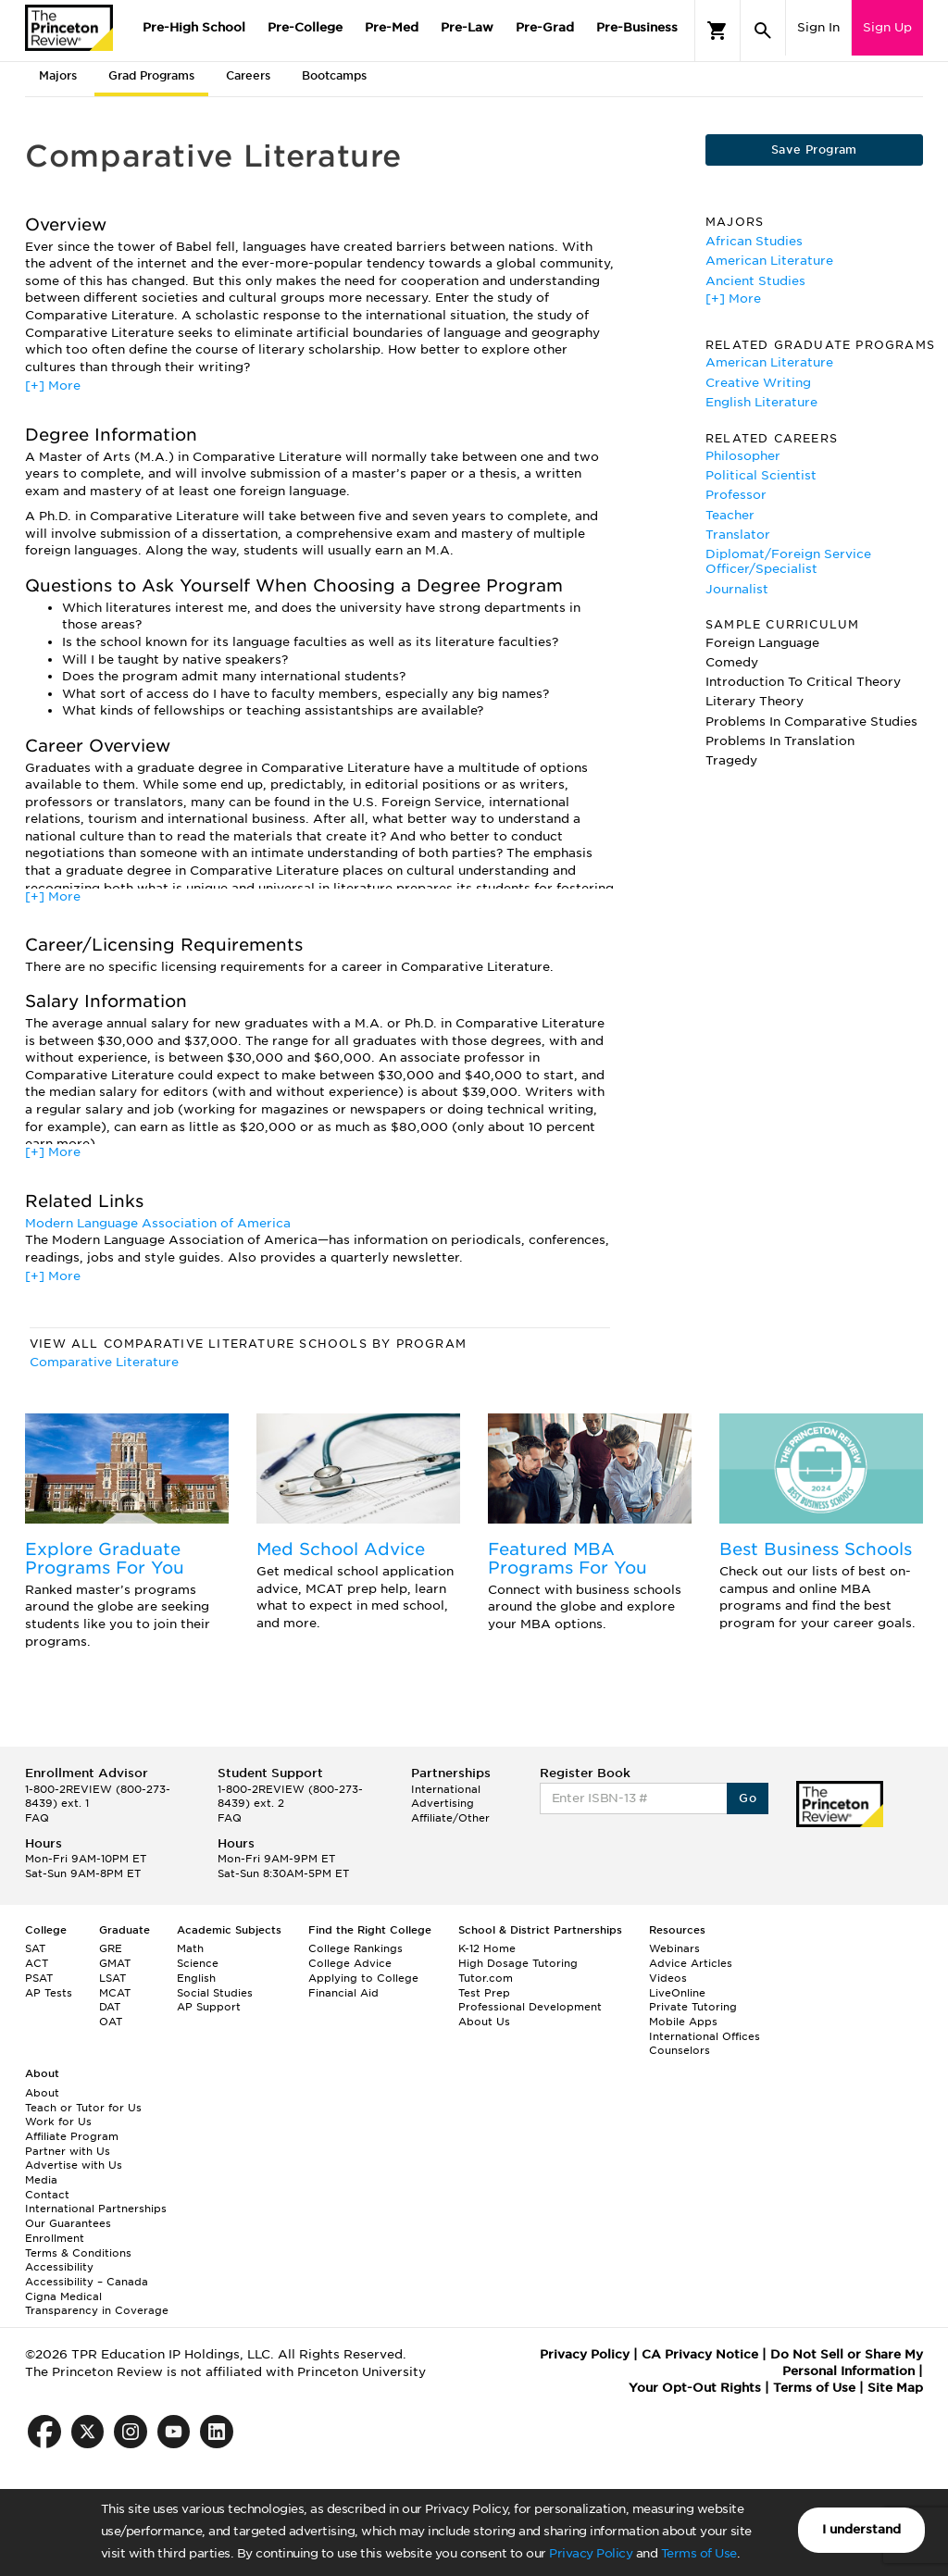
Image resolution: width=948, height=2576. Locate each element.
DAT (109, 2006)
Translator (737, 534)
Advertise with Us (73, 2165)
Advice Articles (690, 1963)
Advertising (442, 1803)
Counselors (679, 2050)
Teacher (730, 515)
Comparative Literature (104, 1362)
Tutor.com (485, 1978)
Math (190, 1948)
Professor (736, 495)
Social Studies (215, 1992)
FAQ (37, 1817)
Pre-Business (637, 27)
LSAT (112, 1978)
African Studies (754, 241)
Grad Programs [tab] (151, 75)
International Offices (704, 2036)
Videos (668, 1978)
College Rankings (355, 1948)
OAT (110, 2021)
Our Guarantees (68, 2223)
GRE (110, 1948)
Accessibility (59, 2266)
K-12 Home (487, 1948)
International (445, 1789)
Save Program (814, 149)
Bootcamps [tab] (334, 75)
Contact (47, 2194)
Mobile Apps (683, 2021)
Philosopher (742, 456)
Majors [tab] (58, 75)
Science (197, 1963)
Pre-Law (467, 27)
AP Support (209, 2006)
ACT (36, 1963)
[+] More (53, 385)
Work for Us (58, 2121)
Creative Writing (758, 383)
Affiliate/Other (450, 1817)
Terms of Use (699, 2553)
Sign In (818, 27)
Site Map (895, 2388)
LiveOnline (677, 1992)
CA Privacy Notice (700, 2354)
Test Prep (484, 1992)
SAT (35, 1948)
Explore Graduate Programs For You (104, 1558)
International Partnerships (96, 2208)
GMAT (115, 1963)
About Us (484, 2021)
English (196, 1978)
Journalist (736, 589)
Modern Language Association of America (158, 1223)
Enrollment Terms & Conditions (78, 2245)
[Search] (763, 30)
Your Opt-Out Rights (695, 2388)
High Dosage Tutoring (518, 1963)
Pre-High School (194, 27)
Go (747, 1798)
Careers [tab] (248, 75)
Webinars (674, 1948)
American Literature (769, 261)
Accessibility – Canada (86, 2281)
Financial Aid (343, 1992)
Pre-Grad (545, 27)
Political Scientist (761, 475)
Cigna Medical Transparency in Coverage (96, 2304)
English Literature (761, 402)
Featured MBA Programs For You (567, 1558)
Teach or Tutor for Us (83, 2107)
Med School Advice (340, 1549)
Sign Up (887, 27)
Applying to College (363, 1978)
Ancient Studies (755, 281)
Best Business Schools (815, 1549)
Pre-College (305, 27)
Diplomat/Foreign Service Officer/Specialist (788, 561)
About (42, 2092)
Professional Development (530, 2006)
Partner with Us (67, 2151)
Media (41, 2179)
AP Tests (48, 1992)
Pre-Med (391, 27)
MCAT (115, 1992)
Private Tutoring (693, 2006)
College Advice (350, 1963)
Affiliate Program (71, 2136)
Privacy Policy (590, 2553)
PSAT (39, 1978)
